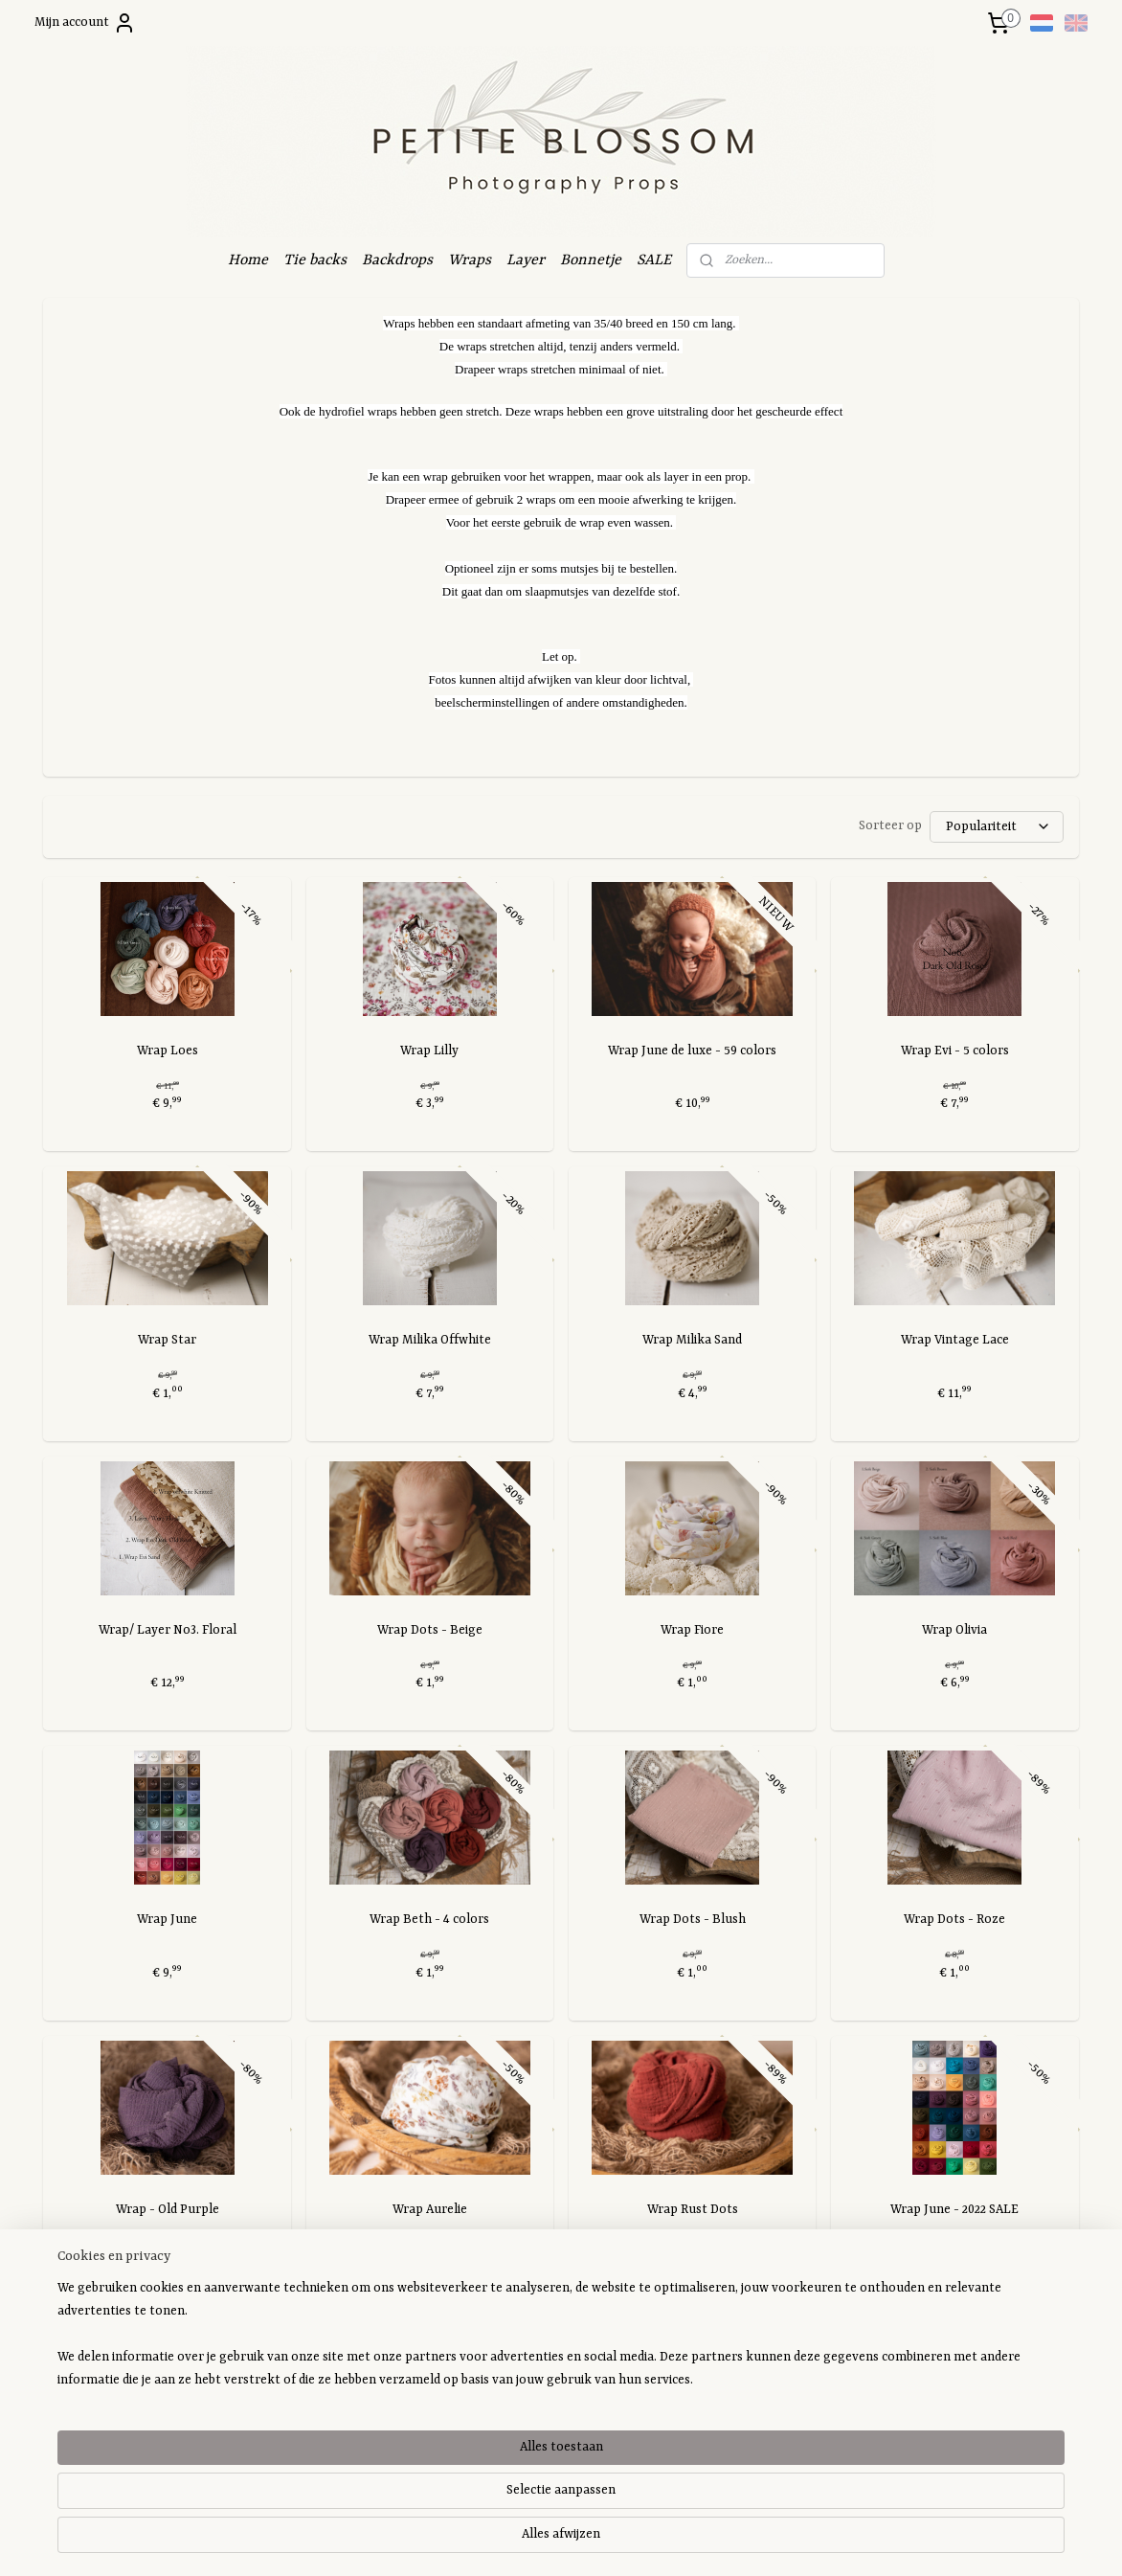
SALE (654, 260)
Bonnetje (590, 260)
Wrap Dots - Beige (429, 1630)
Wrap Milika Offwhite (430, 1340)
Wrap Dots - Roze (954, 1919)
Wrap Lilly (429, 1051)
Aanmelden (90, 2452)
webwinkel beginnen (593, 2541)
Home (248, 260)
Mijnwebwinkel (723, 2541)
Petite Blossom (522, 2372)
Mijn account (85, 22)
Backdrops (397, 260)
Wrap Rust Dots (692, 2210)
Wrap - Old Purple (167, 2210)
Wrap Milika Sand (692, 1340)
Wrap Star (167, 1340)
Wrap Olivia (954, 1630)
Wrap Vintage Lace (955, 1340)
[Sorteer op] (997, 827)
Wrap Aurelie (430, 2210)
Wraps (469, 260)
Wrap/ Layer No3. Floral (167, 1630)
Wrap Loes (167, 1051)
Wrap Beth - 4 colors (429, 1919)
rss (537, 2541)
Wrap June (167, 1919)
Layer (525, 260)
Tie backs (315, 260)
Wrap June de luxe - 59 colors (692, 1051)
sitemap (506, 2541)
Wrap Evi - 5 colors (955, 1051)
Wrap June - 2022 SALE (954, 2210)
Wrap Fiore (692, 1630)
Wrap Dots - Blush (693, 1919)
